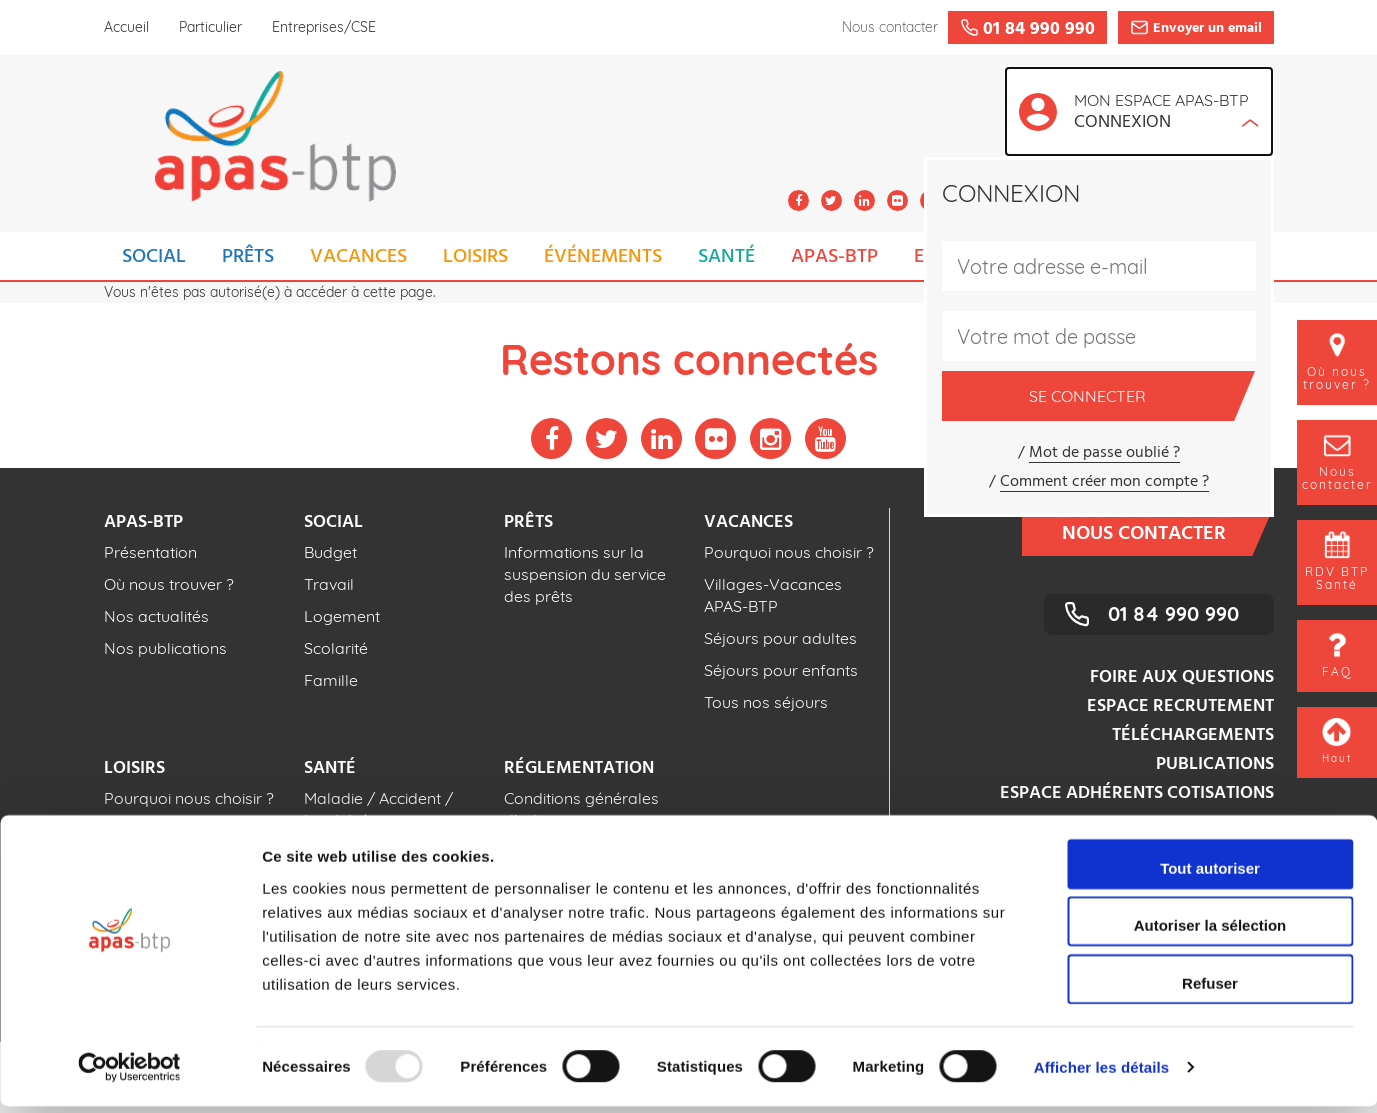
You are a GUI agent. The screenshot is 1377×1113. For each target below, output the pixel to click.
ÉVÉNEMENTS (603, 257)
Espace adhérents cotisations (1137, 793)
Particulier (210, 27)
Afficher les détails (1101, 1073)
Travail (329, 584)
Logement (342, 616)
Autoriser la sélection (1210, 932)
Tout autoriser (1210, 874)
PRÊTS (248, 257)
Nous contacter (1157, 532)
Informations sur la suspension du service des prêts (585, 574)
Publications (1215, 764)
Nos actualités (156, 616)
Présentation (150, 552)
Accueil (126, 27)
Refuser (1210, 989)
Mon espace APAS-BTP (1166, 113)
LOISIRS (475, 257)
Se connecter (1131, 396)
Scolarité (336, 648)
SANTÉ (726, 257)
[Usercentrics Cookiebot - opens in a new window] (129, 1074)
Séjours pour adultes (780, 638)
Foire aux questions (1182, 677)
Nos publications (165, 648)
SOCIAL (154, 257)
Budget (330, 552)
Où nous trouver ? (169, 584)
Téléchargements (1193, 735)
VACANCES (358, 257)
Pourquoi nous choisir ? (789, 552)
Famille (331, 680)
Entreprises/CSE (324, 27)
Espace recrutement (1180, 706)
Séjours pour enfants (781, 670)
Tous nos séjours (766, 702)
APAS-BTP (834, 257)
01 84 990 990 (1173, 613)
